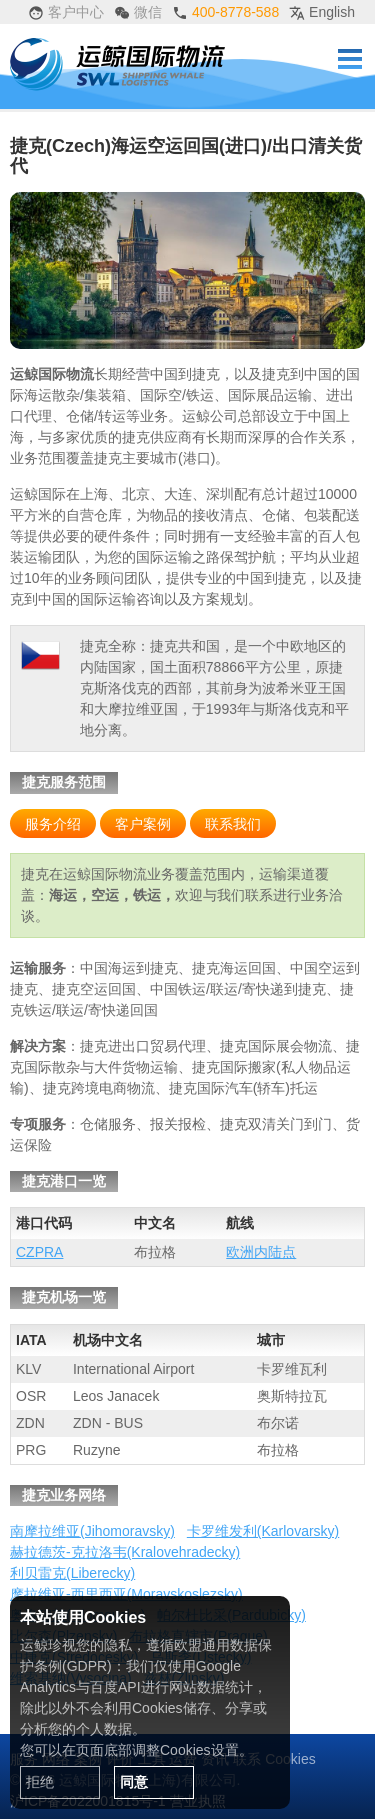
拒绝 (40, 1782)
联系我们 (233, 824)
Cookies (290, 1759)
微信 (138, 12)
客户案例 (143, 824)
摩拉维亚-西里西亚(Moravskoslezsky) (126, 1594)
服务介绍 (53, 824)
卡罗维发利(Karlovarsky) (263, 1531)
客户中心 (66, 12)
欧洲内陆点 (261, 1252)
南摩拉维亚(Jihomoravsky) (92, 1531)
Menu (350, 59)
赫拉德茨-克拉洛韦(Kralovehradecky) (125, 1552)
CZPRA (39, 1252)
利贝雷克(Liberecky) (72, 1573)
